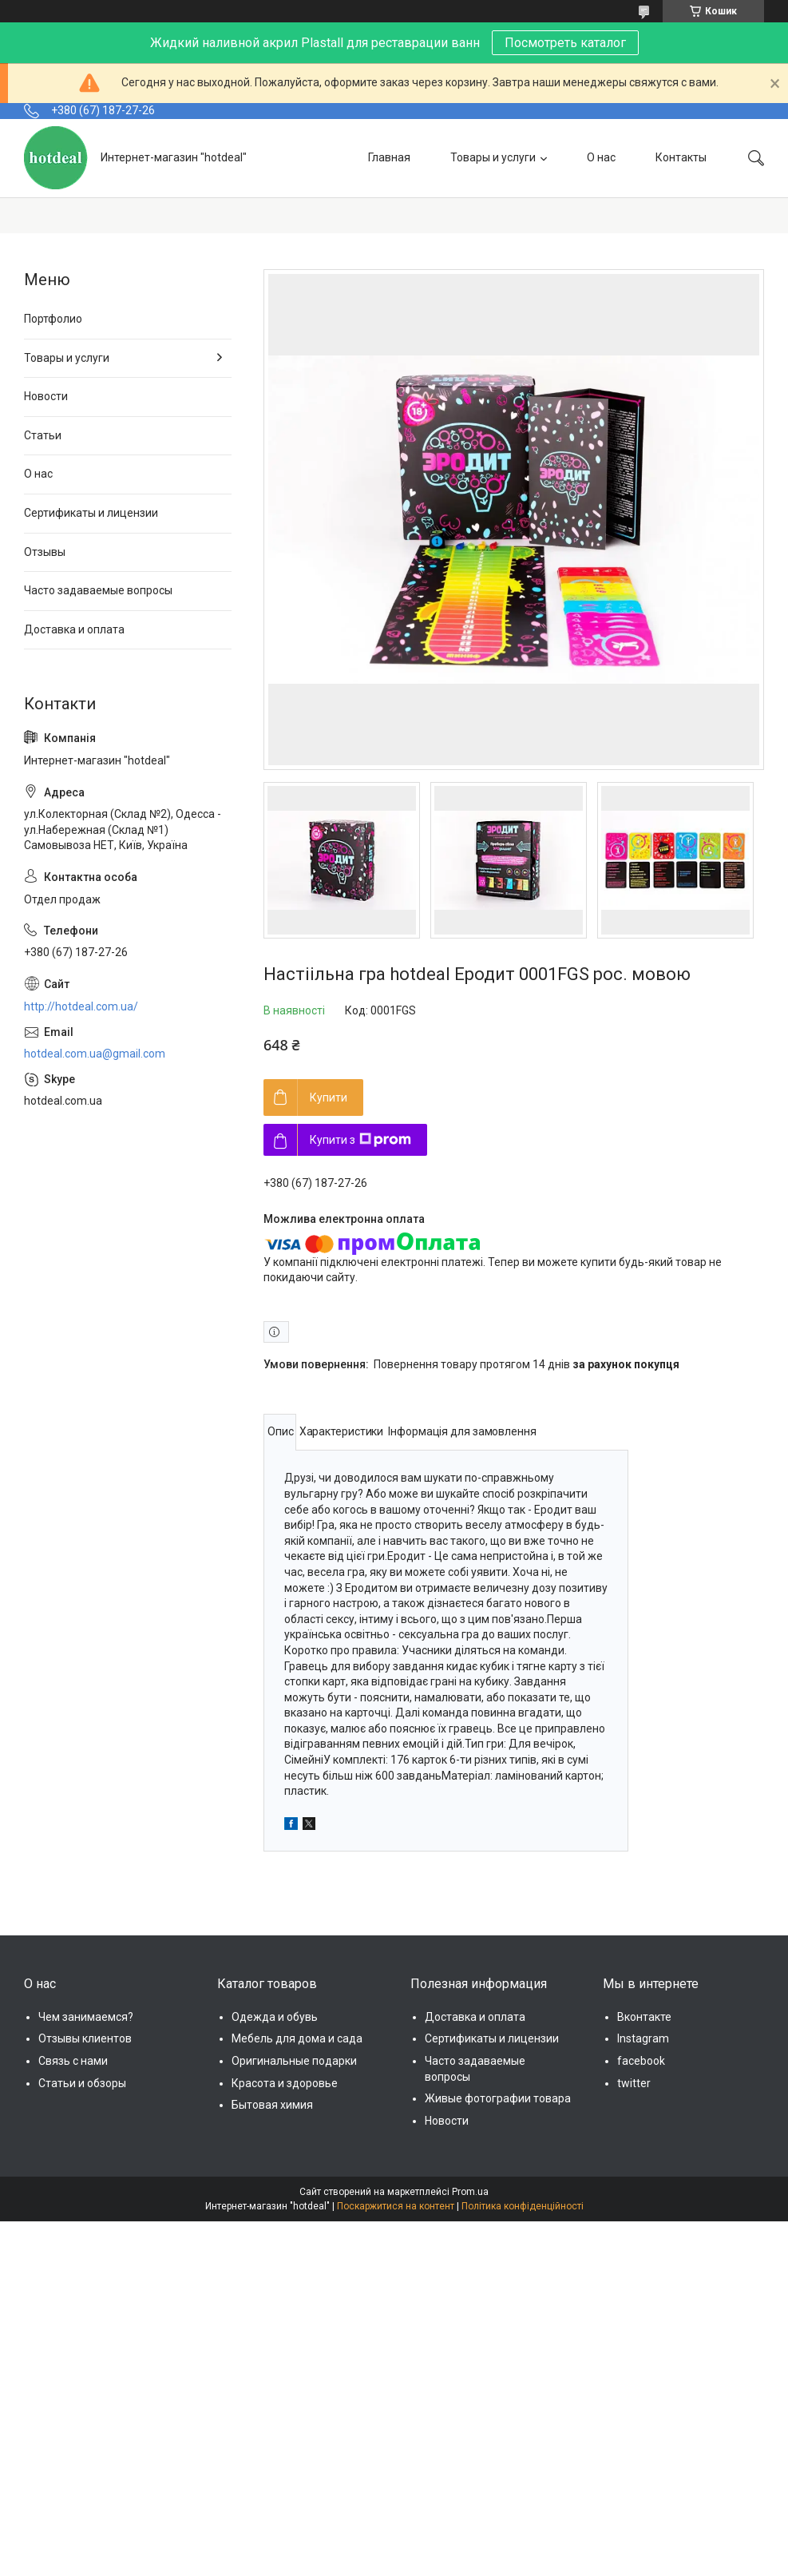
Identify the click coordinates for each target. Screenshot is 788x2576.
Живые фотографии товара (498, 2098)
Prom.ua (470, 2191)
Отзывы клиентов (85, 2038)
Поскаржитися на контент (395, 2206)
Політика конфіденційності (522, 2206)
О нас (601, 157)
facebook (641, 2060)
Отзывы (44, 552)
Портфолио (53, 318)
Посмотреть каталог (565, 42)
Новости (46, 396)
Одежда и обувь (275, 2016)
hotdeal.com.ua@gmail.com (94, 1053)
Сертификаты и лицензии (91, 512)
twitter (634, 2083)
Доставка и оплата (74, 629)
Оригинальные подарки (294, 2060)
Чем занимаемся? (85, 2016)
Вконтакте (644, 2016)
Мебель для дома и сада (297, 2038)
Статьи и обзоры (82, 2083)
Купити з (360, 1140)
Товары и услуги (493, 157)
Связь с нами (73, 2060)
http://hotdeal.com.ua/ (81, 1006)
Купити (328, 1097)
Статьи (42, 435)
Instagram (643, 2038)
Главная (389, 157)
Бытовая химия (272, 2104)
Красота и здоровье (285, 2083)
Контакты (681, 157)
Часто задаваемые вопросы (98, 590)
